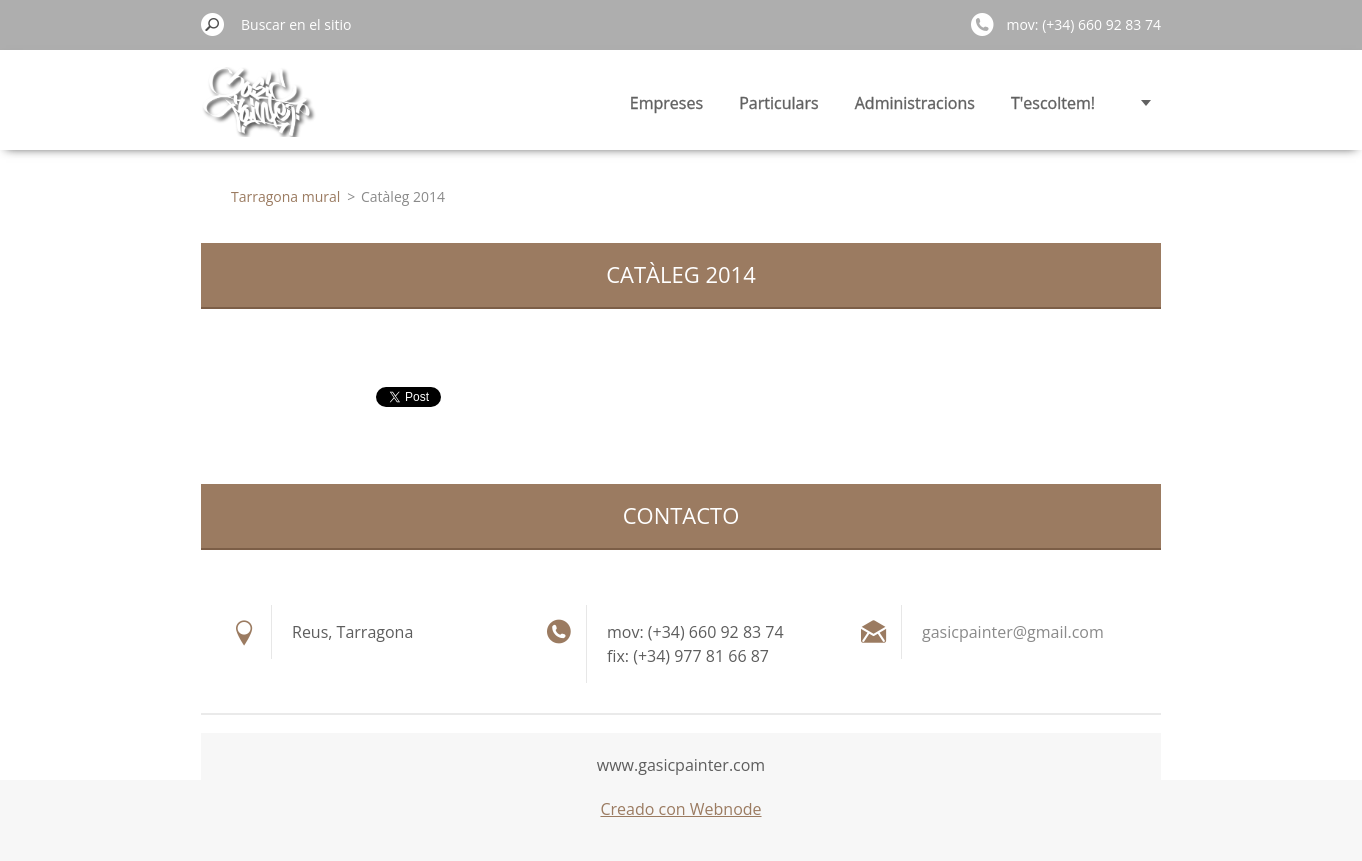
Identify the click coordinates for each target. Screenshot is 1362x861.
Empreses (666, 103)
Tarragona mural (285, 196)
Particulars (778, 103)
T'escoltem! (1053, 103)
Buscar (213, 24)
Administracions (915, 103)
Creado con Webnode (680, 809)
